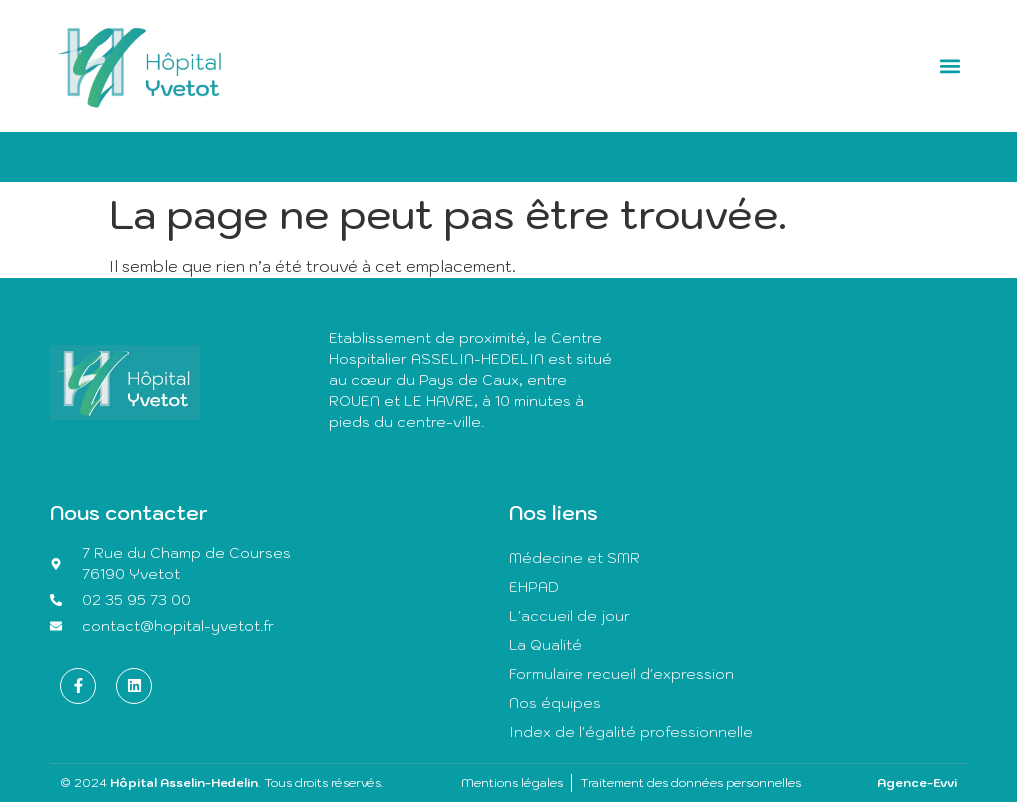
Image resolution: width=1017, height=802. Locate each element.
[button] (949, 65)
